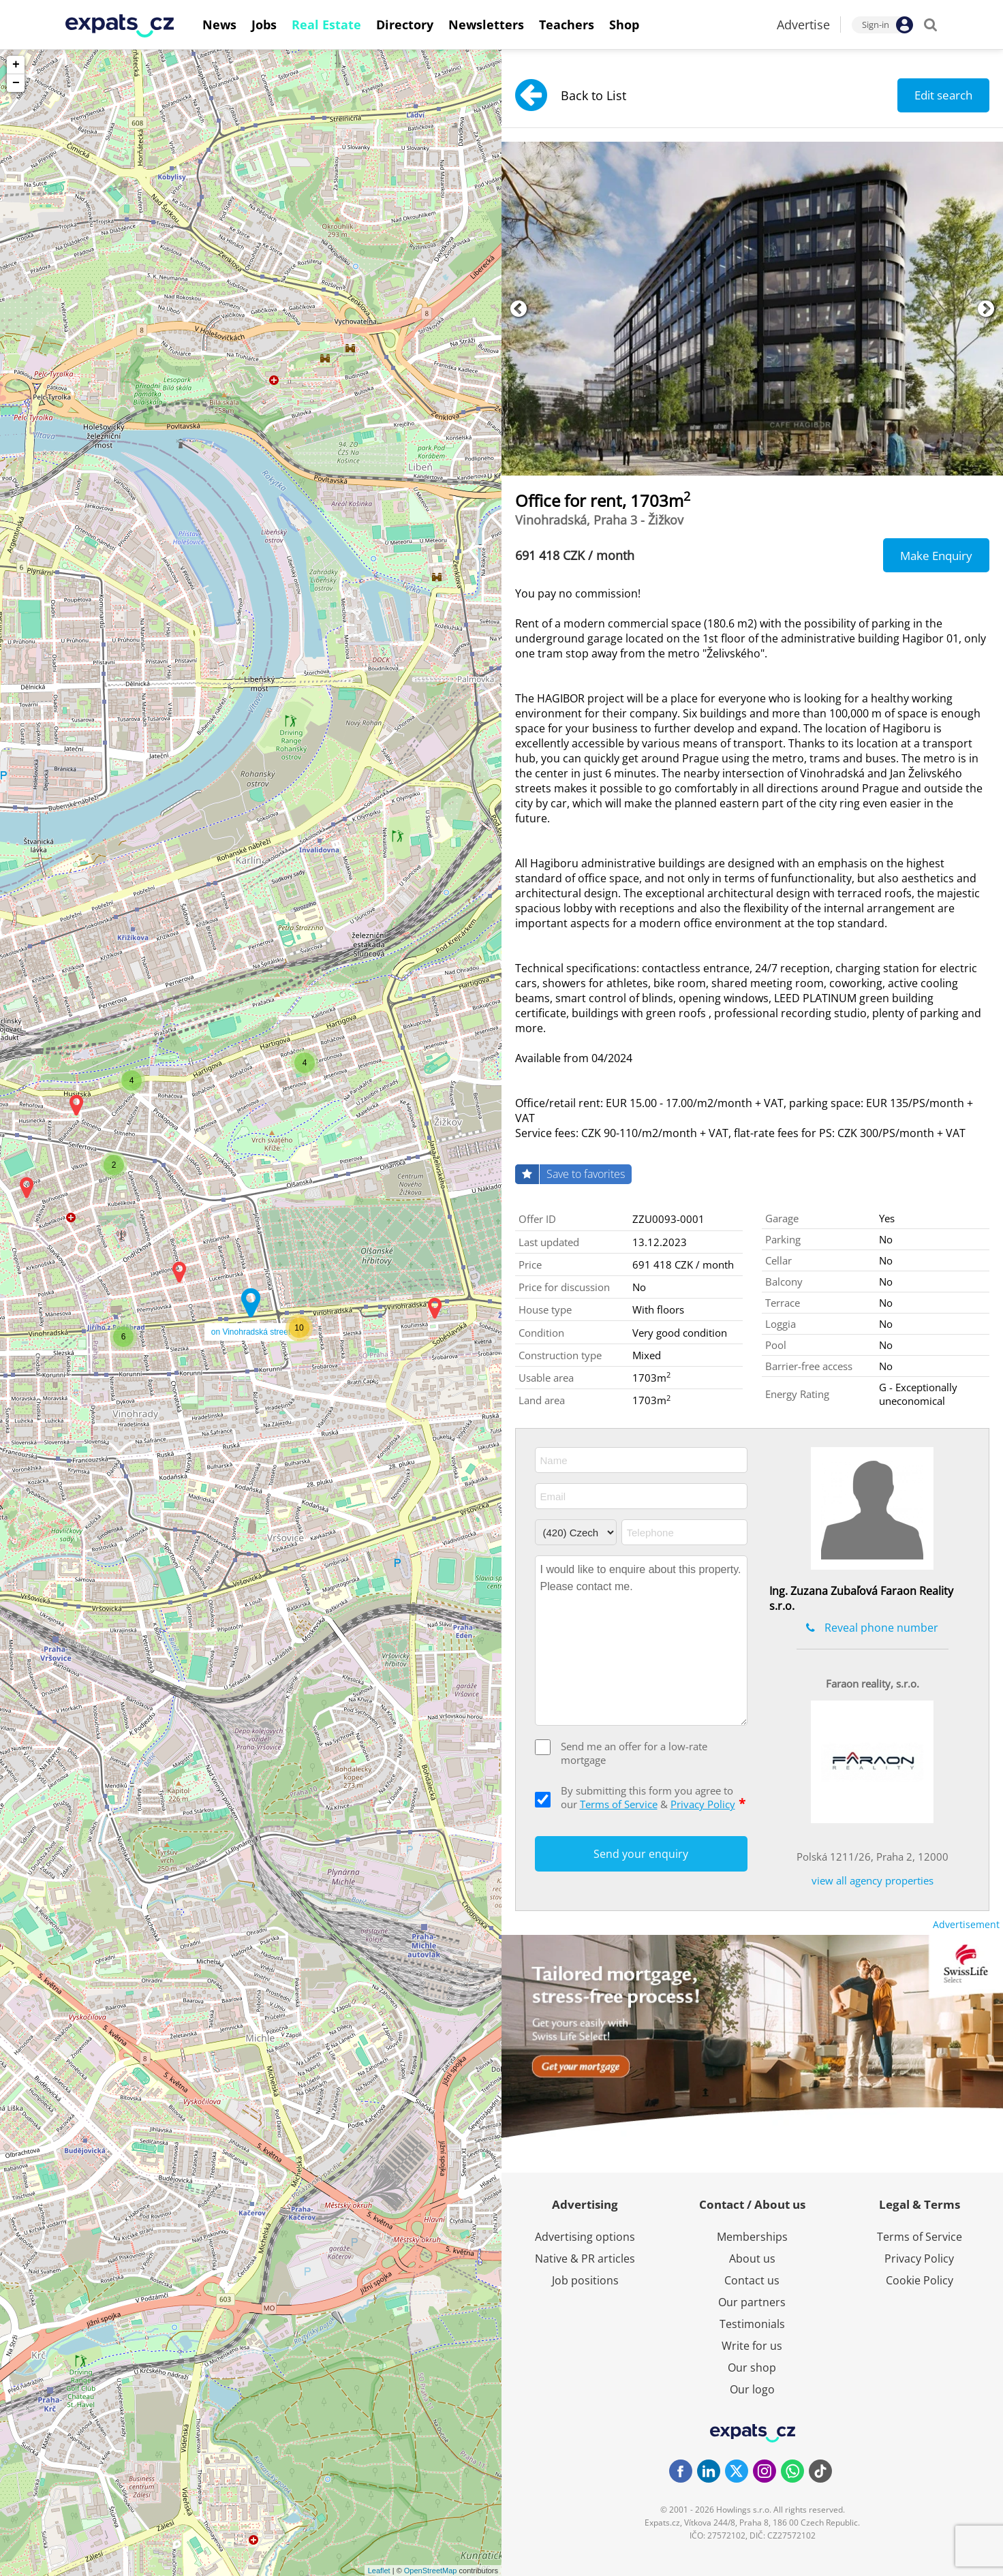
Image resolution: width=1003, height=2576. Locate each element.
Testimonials (752, 2323)
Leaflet (379, 2570)
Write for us (752, 2345)
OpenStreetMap (430, 2570)
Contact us (752, 2280)
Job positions (585, 2280)
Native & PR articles (585, 2258)
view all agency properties (872, 1880)
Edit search (943, 95)
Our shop (752, 2367)
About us (752, 2258)
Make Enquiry (936, 555)
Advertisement (966, 1924)
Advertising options (585, 2236)
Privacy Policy (702, 1804)
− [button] (16, 83)
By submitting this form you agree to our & (653, 1797)
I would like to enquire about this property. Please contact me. (641, 1640)
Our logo (752, 2389)
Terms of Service (619, 1804)
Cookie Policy (919, 2280)
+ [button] (16, 65)
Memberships (752, 2236)
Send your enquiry (640, 1853)
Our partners (752, 2302)
